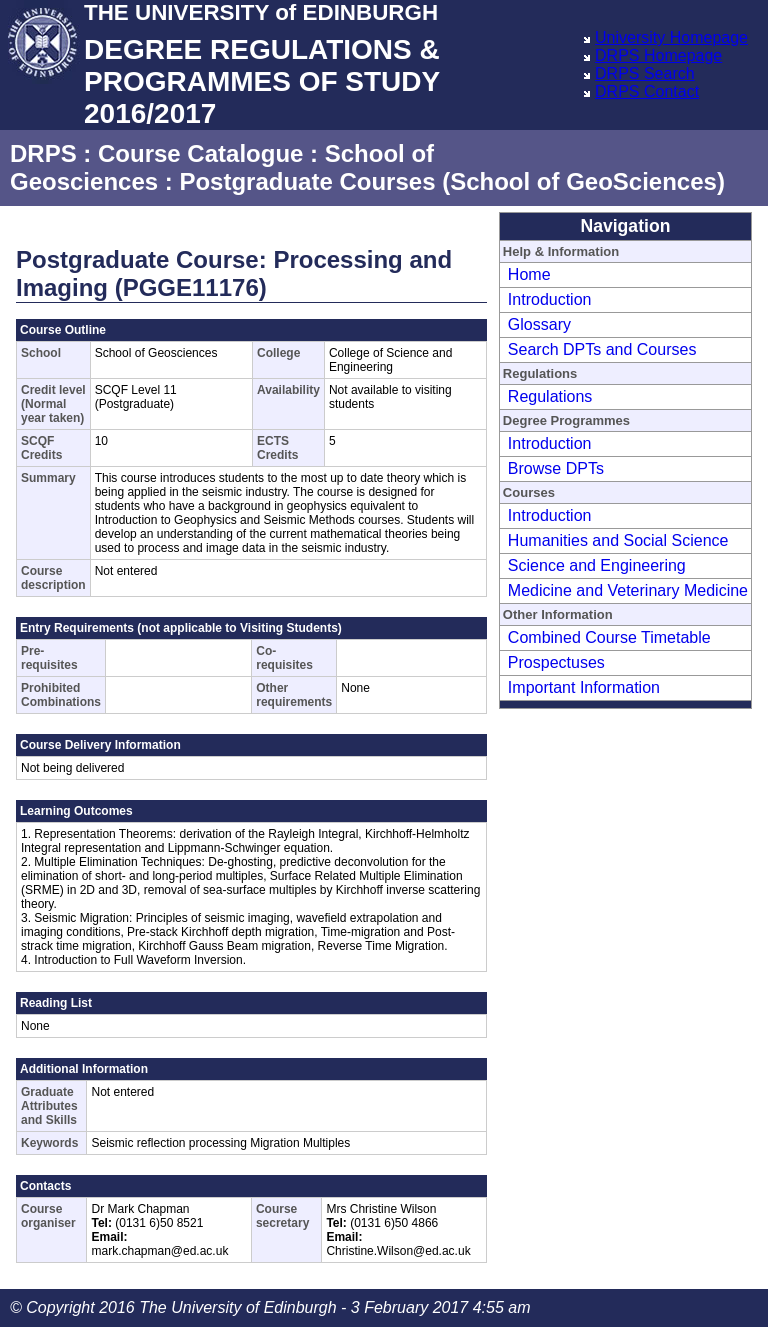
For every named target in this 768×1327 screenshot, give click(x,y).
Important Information (584, 687)
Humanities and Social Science (618, 540)
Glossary (539, 324)
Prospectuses (556, 662)
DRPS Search (645, 73)
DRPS (43, 153)
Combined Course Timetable (609, 637)
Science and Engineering (597, 565)
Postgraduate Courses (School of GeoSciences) (451, 181)
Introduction (550, 299)
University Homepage (671, 37)
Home (529, 274)
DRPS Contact (647, 91)
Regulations (550, 396)
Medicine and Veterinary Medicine (628, 590)
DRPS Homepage (658, 55)
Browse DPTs (556, 468)
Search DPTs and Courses (602, 349)
